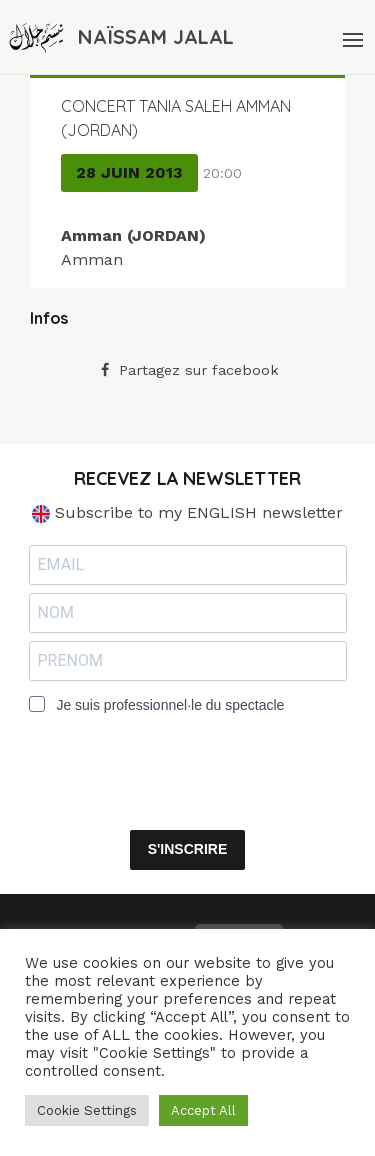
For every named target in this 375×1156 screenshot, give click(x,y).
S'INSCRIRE (188, 849)
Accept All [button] (203, 1110)
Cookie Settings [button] (87, 1110)
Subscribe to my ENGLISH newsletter (187, 512)
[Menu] (351, 37)
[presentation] (150, 759)
